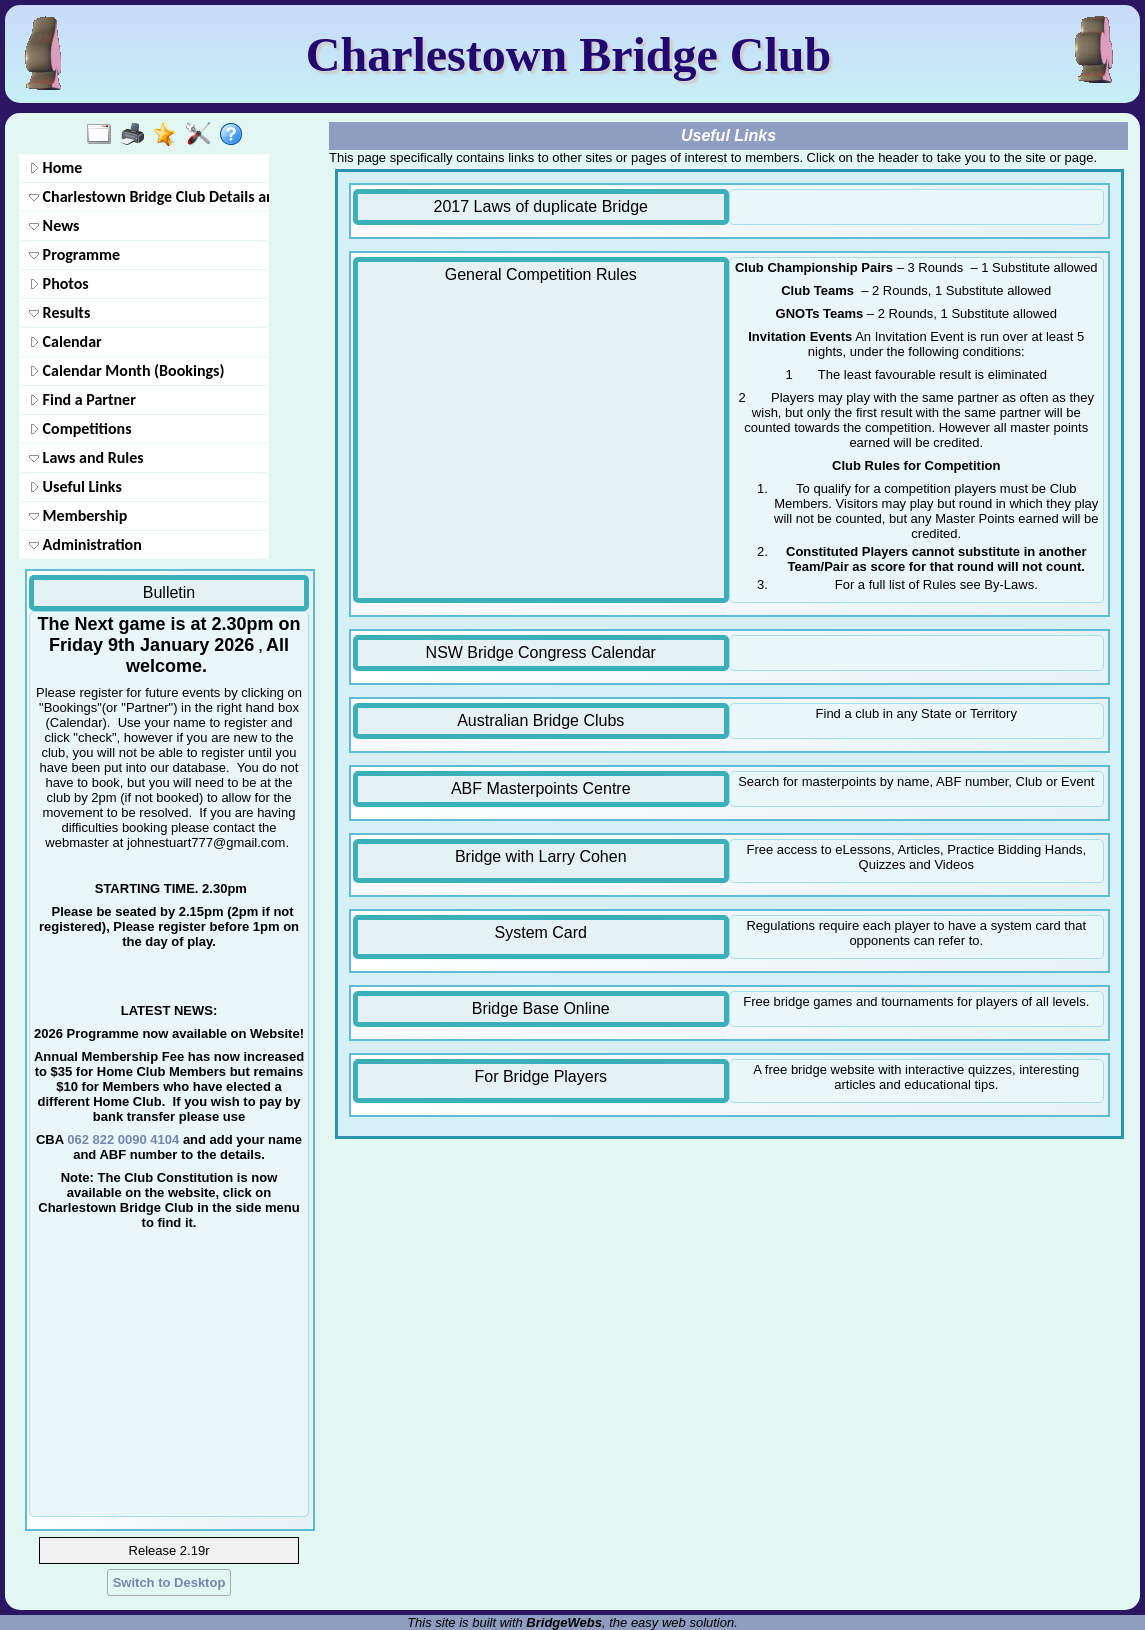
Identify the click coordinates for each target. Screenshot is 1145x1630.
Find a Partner (82, 399)
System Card (541, 932)
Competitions (80, 428)
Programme (74, 254)
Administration (85, 544)
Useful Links (75, 486)
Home (55, 167)
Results (59, 312)
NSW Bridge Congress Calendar (541, 652)
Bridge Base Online (541, 1008)
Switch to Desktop (169, 1582)
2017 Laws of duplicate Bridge (541, 206)
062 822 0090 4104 (123, 1139)
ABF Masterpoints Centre (541, 788)
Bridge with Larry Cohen (541, 856)
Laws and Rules (86, 457)
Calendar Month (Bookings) (126, 370)
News (54, 225)
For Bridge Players (541, 1076)
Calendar (65, 341)
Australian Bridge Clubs (540, 720)
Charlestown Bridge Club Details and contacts (147, 196)
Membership (78, 515)
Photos (59, 283)
